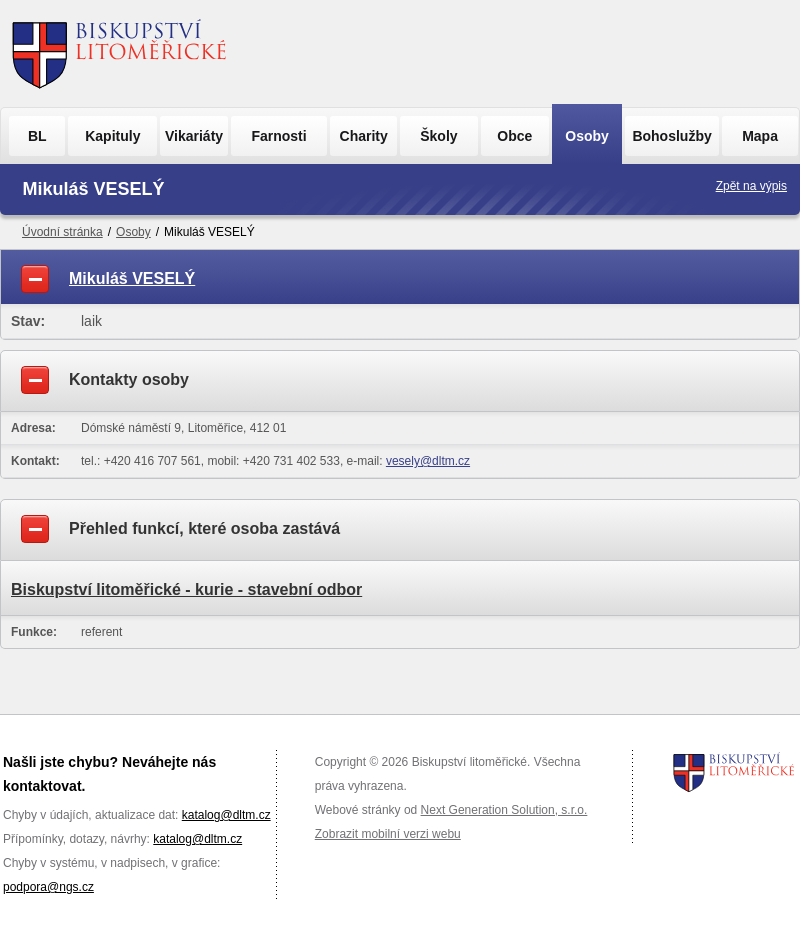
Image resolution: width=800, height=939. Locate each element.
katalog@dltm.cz (226, 815)
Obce (514, 136)
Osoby (587, 136)
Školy (438, 136)
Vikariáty (194, 136)
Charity (364, 136)
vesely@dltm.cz (428, 461)
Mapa (760, 136)
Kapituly (112, 136)
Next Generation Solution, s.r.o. (504, 810)
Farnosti (278, 136)
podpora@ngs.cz (48, 887)
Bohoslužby (671, 136)
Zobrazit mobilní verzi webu (388, 834)
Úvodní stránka (62, 232)
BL (37, 136)
